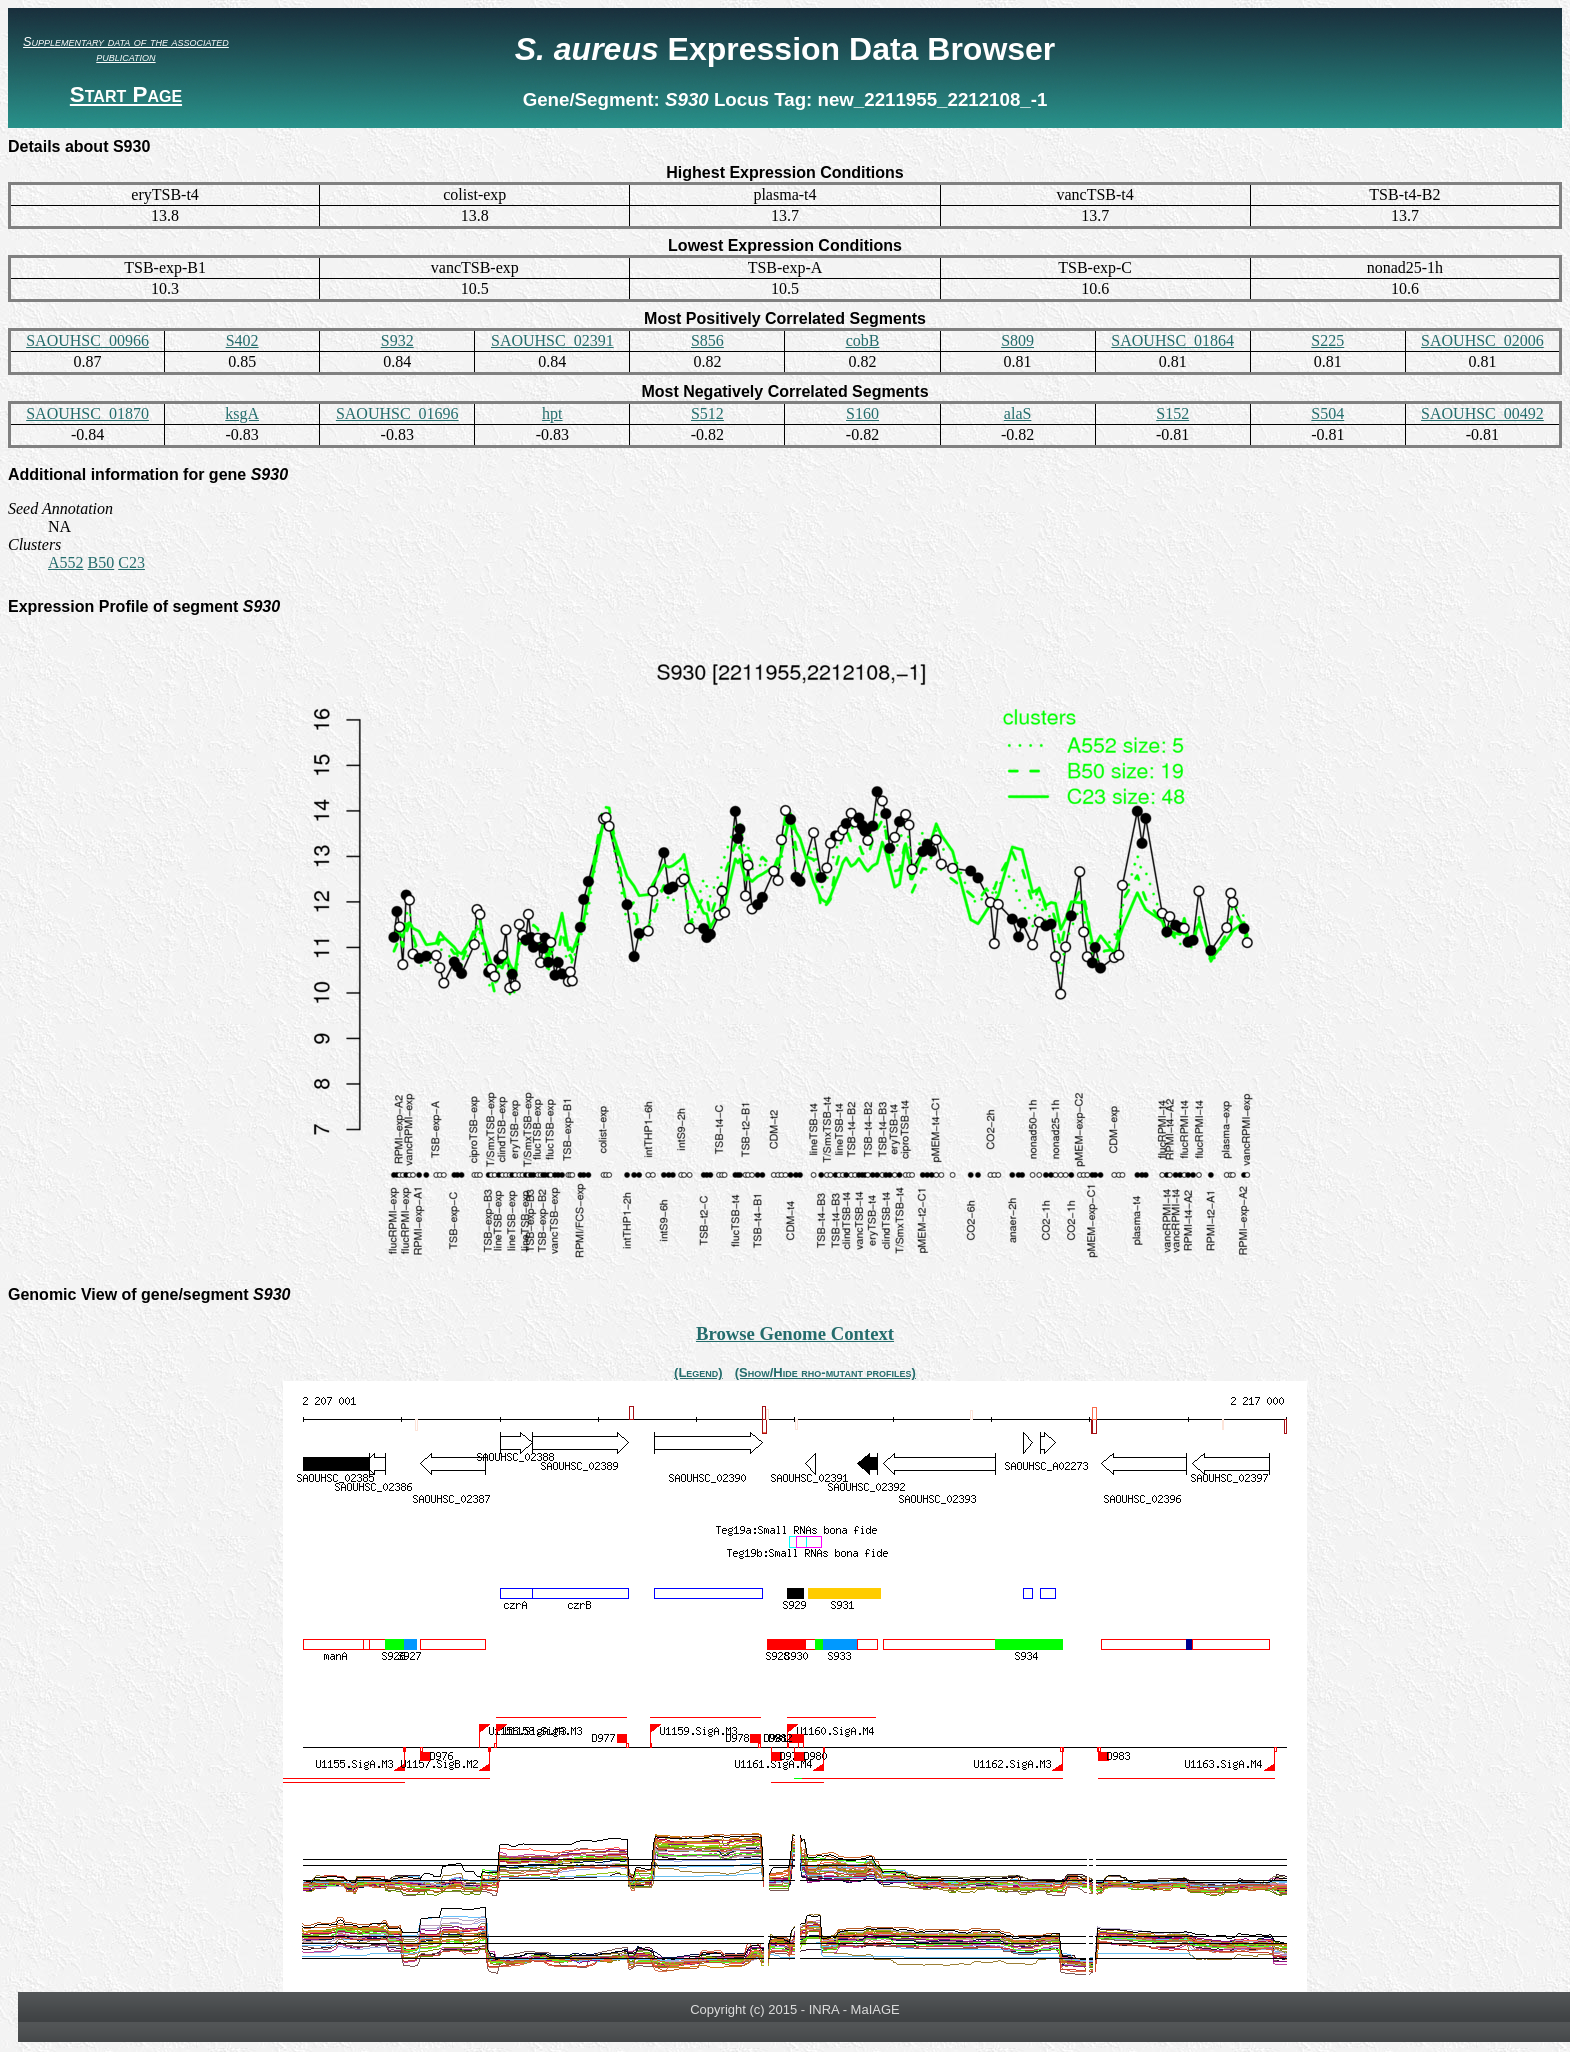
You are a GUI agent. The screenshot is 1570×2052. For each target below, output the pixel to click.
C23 (131, 562)
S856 (707, 340)
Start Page (126, 94)
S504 (1327, 413)
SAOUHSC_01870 (87, 413)
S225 (1327, 340)
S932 (397, 340)
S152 (1172, 413)
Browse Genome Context (795, 1333)
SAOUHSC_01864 (1172, 340)
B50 (101, 562)
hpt (552, 413)
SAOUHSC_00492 (1482, 413)
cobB (863, 340)
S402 (242, 340)
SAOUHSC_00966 (87, 340)
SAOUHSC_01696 (397, 413)
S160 (862, 413)
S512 (707, 413)
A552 (66, 562)
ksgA (242, 413)
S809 (1017, 340)
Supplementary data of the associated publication (126, 49)
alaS (1018, 413)
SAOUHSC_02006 (1482, 340)
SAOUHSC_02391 (552, 340)
